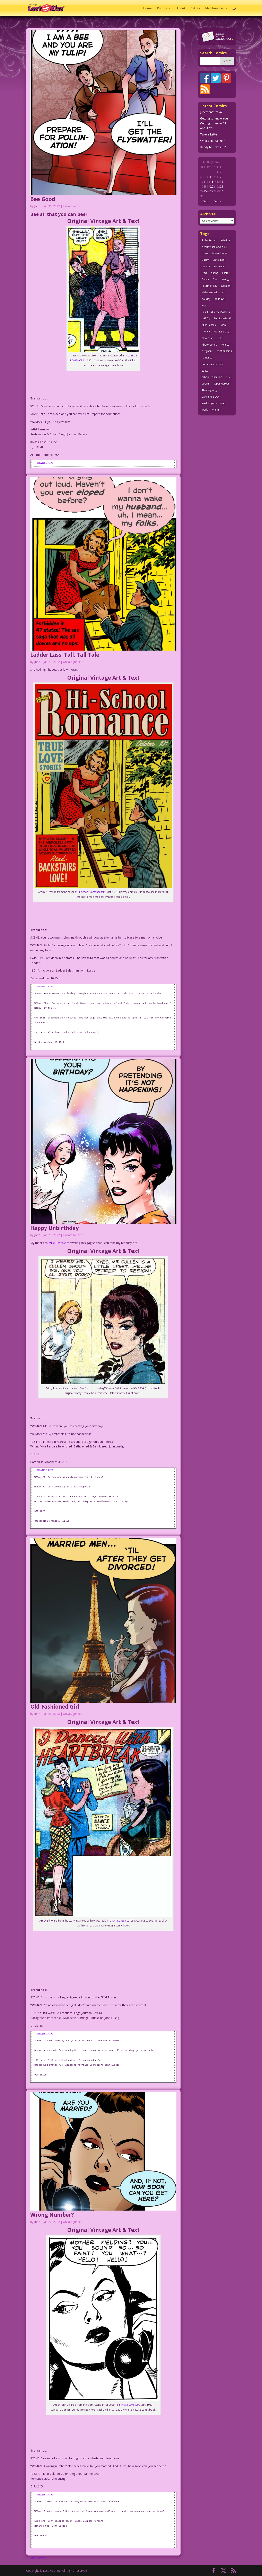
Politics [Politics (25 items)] (225, 344)
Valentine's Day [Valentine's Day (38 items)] (210, 396)
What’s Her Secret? (212, 141)
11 (205, 181)
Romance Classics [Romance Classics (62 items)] (212, 364)
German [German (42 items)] (225, 286)
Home (147, 8)
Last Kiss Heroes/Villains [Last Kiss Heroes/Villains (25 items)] (216, 312)
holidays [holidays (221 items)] (219, 299)
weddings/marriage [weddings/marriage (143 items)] (213, 403)
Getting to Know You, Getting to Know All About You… (214, 123)
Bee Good (42, 199)
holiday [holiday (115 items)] (206, 299)
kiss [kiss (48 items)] (204, 305)
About (181, 8)
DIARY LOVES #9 (119, 1920)
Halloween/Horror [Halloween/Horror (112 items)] (212, 292)
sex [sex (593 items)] (228, 377)
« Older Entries (35, 2558)
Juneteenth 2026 (211, 112)
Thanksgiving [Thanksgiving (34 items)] (209, 390)
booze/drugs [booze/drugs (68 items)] (219, 253)
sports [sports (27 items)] (205, 383)
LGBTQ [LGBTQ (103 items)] (206, 318)
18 (205, 186)
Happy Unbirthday (54, 1228)
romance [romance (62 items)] (207, 357)
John (37, 206)
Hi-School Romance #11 (92, 892)
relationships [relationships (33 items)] (224, 351)
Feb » (217, 201)
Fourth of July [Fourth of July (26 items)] (209, 286)
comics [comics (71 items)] (206, 266)
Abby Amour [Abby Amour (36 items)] (209, 240)
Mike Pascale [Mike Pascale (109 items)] (209, 325)
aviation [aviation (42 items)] (225, 240)
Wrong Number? (52, 2214)
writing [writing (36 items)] (215, 409)
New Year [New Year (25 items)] (207, 338)
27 (211, 191)
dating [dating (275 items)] (214, 273)
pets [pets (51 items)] (219, 338)
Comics (162, 8)
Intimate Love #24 (129, 2404)
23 (221, 186)
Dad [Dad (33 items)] (204, 273)
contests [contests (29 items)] (219, 266)
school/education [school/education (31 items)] (212, 377)
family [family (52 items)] (205, 279)
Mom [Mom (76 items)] (224, 325)
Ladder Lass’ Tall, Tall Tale (64, 654)
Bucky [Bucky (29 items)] (205, 260)
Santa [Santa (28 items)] (205, 370)
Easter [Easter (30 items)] (225, 273)
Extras (195, 8)
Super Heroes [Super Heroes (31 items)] (221, 383)
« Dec (204, 201)
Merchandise (214, 8)
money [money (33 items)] (206, 331)
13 (211, 181)
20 (211, 186)
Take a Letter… (210, 134)
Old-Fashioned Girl (54, 1706)
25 (205, 191)
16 (221, 181)
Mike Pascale (57, 1243)
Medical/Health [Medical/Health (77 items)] (223, 318)
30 (221, 191)
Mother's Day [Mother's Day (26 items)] (221, 331)
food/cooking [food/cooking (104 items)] (221, 279)
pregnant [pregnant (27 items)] (207, 351)
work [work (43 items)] (205, 409)
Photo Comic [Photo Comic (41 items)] (209, 344)
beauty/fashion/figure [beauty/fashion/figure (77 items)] (214, 247)
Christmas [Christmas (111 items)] (218, 260)
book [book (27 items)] (205, 253)
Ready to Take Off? (213, 147)
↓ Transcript (44, 462)
